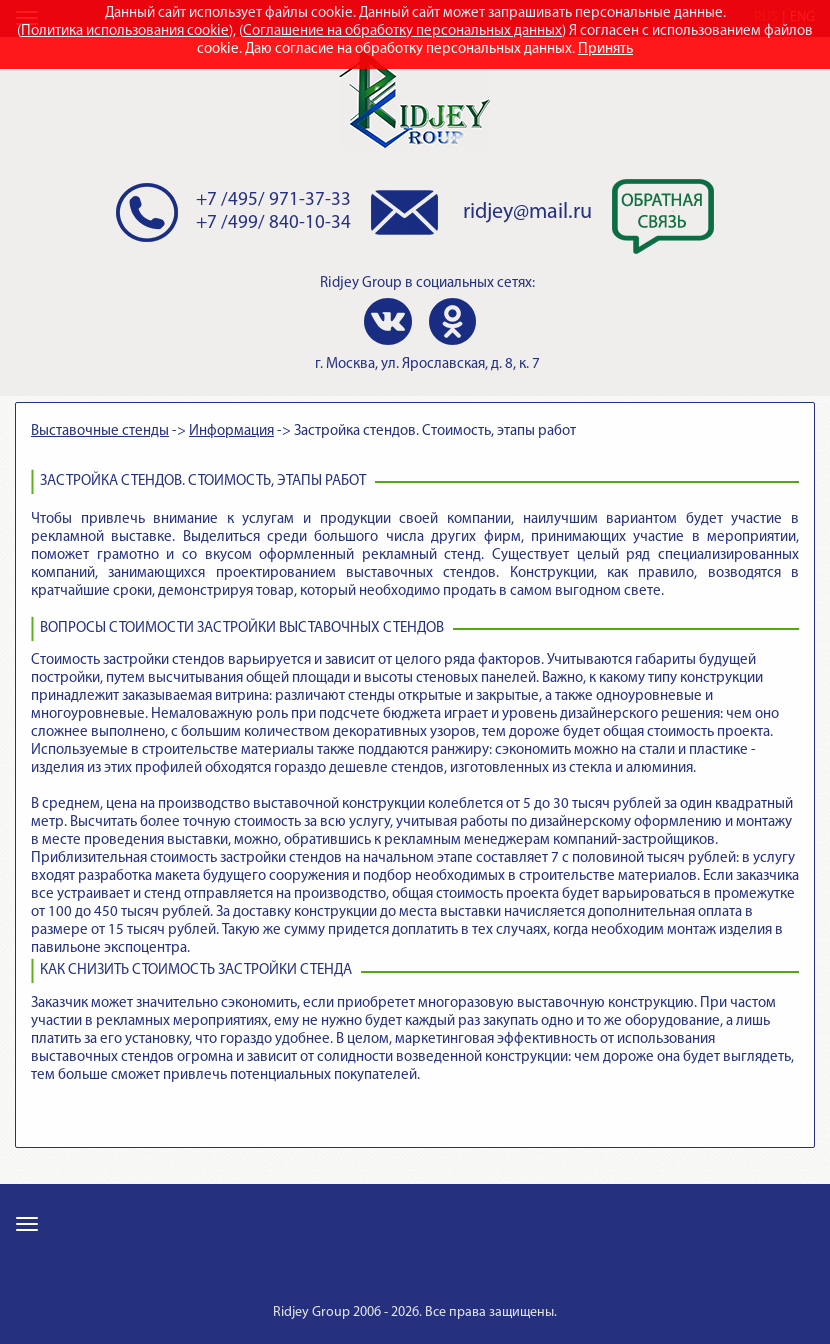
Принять (605, 49)
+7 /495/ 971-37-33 (273, 200)
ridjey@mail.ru (527, 212)
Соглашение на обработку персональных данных (402, 31)
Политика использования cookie (125, 31)
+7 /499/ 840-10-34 (273, 223)
